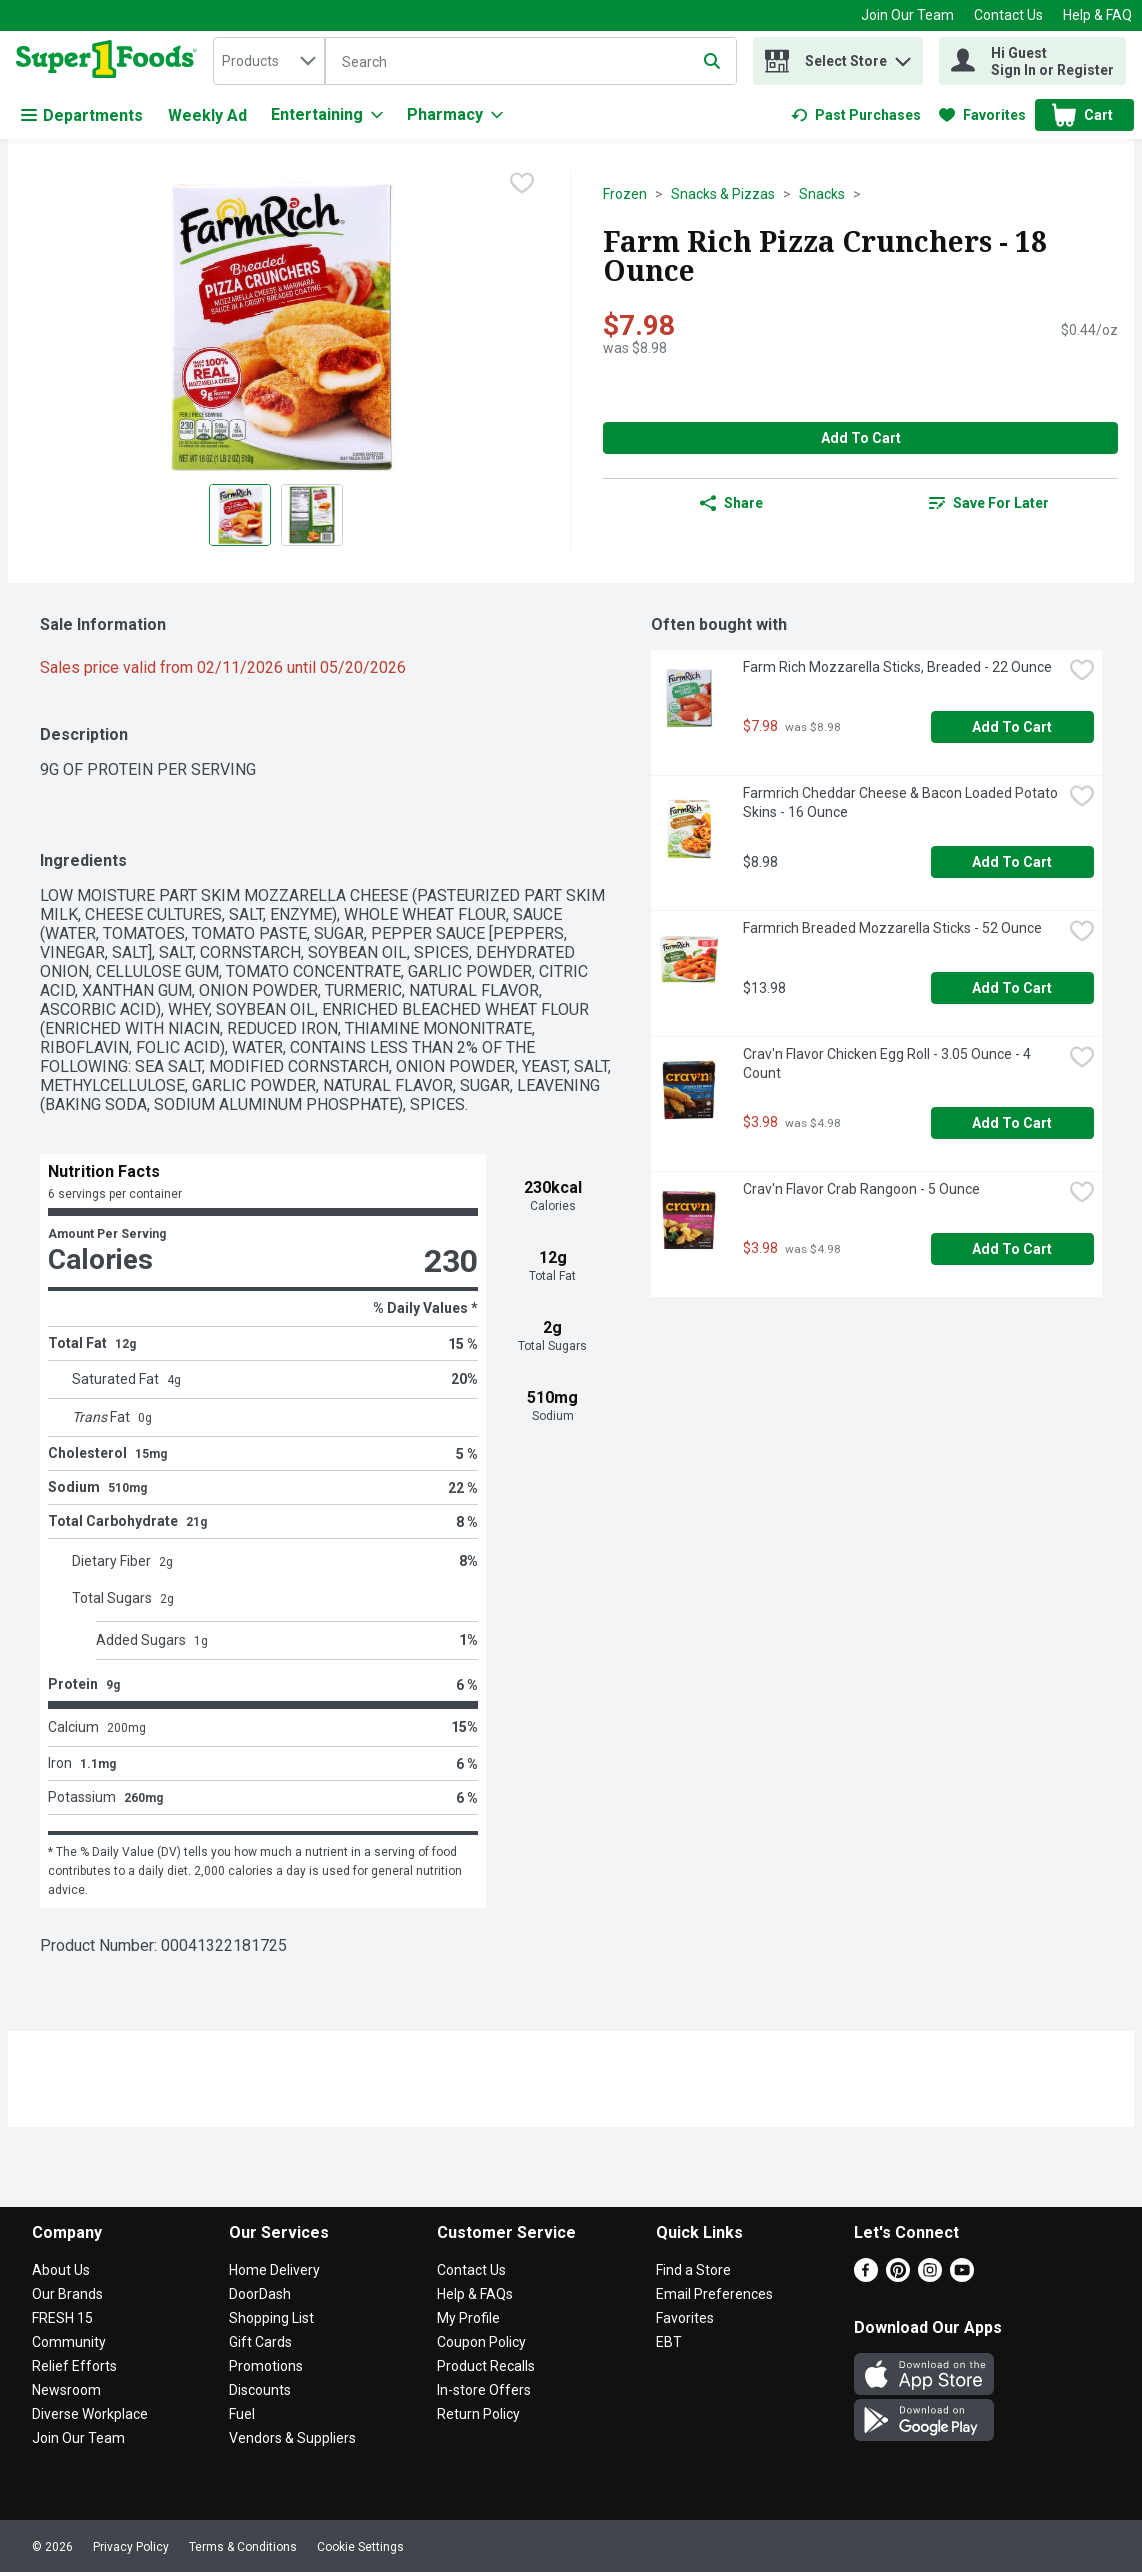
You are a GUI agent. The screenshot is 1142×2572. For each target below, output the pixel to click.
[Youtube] (962, 2276)
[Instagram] (930, 2276)
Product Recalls (486, 2366)
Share (731, 503)
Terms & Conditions (243, 2547)
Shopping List (271, 2318)
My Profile (468, 2318)
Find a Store (693, 2270)
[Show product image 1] (240, 515)
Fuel (242, 2414)
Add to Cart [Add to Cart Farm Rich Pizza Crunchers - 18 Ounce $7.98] (861, 438)
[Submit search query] (712, 61)
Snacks (822, 194)
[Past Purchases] (856, 115)
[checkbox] (522, 185)
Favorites (685, 2318)
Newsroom (66, 2390)
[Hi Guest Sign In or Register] (1032, 61)
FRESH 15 (62, 2318)
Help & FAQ (1097, 15)
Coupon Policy (481, 2342)
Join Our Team (907, 15)
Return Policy (478, 2414)
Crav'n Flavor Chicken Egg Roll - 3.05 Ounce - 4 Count (888, 1063)
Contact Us (1008, 15)
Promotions (266, 2366)
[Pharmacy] (455, 115)
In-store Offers (484, 2390)
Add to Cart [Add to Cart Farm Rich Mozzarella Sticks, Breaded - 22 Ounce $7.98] (1012, 727)
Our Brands (67, 2294)
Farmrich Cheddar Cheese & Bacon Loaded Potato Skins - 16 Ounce (902, 802)
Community (69, 2342)
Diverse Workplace (90, 2414)
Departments (82, 115)
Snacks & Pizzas (723, 194)
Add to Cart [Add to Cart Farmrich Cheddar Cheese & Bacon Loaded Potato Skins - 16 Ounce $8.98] (1012, 862)
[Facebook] (866, 2276)
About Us (61, 2270)
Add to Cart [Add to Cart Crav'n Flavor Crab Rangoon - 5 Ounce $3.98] (1012, 1249)
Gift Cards (260, 2342)
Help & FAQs (475, 2294)
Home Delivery (274, 2270)
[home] (110, 61)
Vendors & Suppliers (292, 2438)
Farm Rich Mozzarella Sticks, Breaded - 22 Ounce (897, 667)
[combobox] (269, 61)
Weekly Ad (207, 115)
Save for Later (989, 503)
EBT (669, 2342)
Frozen (625, 194)
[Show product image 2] (312, 515)
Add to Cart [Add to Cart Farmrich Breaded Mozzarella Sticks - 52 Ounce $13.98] (1012, 988)
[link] (856, 115)
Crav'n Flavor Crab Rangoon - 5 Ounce (861, 1189)
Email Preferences (714, 2294)
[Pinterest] (898, 2276)
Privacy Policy (131, 2547)
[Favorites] (982, 115)
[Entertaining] (327, 115)
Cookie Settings (360, 2547)
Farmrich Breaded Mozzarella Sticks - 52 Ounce (892, 928)
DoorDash (260, 2294)
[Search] (531, 62)
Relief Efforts (74, 2366)
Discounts (260, 2390)
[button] (903, 56)
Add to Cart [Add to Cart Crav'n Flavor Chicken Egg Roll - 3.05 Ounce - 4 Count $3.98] (1012, 1123)
